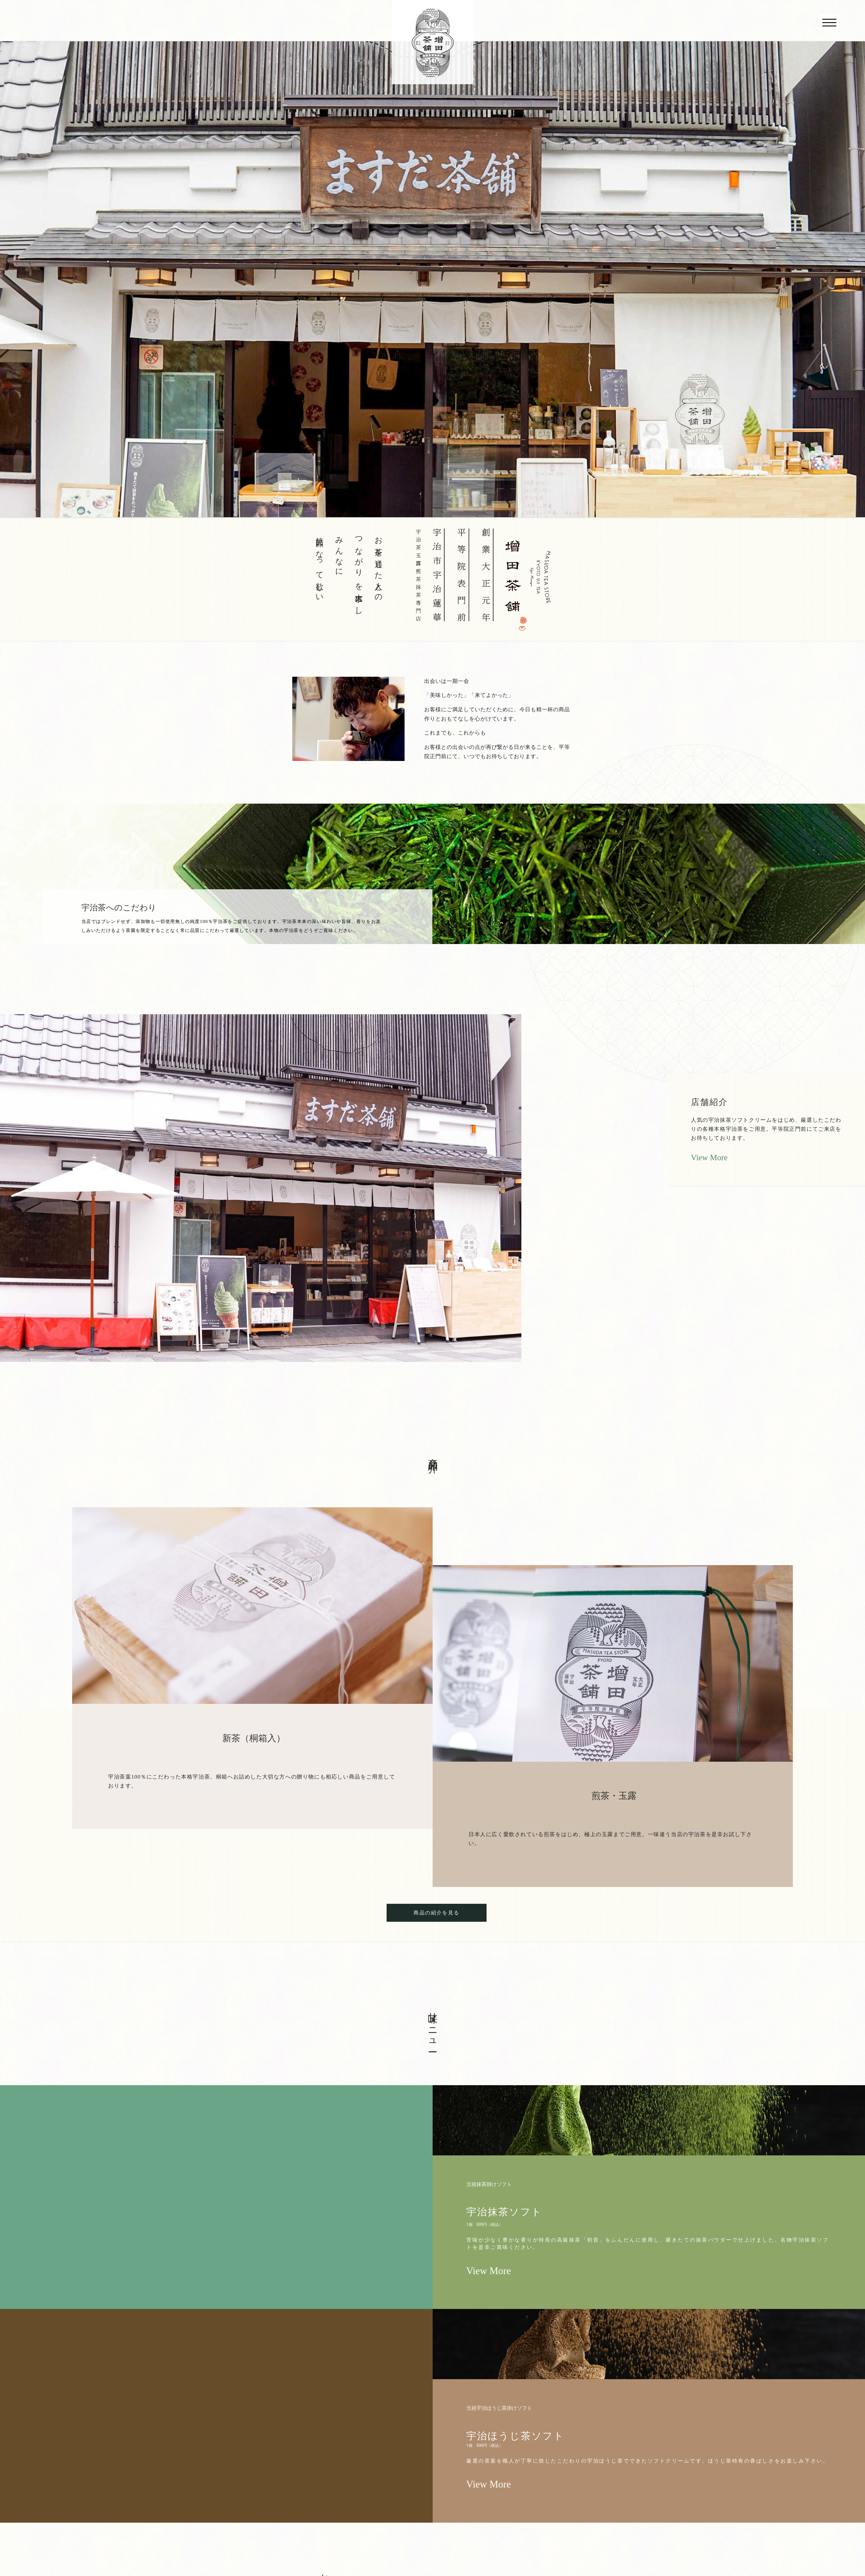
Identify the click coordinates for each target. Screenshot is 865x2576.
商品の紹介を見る (436, 1913)
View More (709, 1157)
